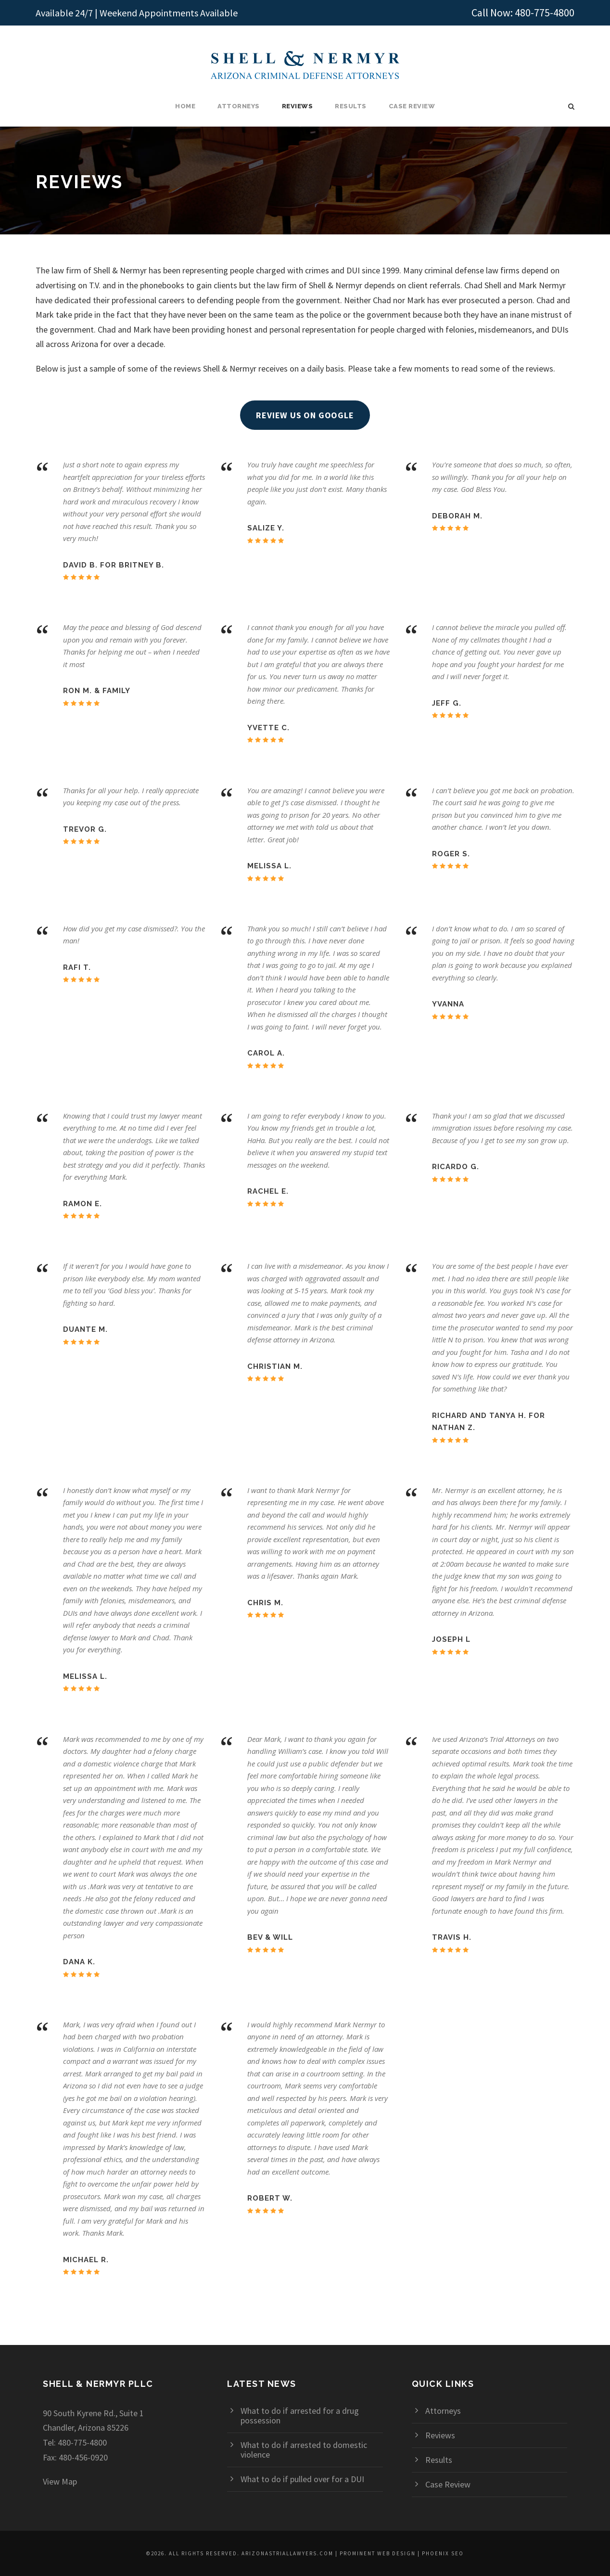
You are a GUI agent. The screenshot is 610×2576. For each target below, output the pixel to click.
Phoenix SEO (443, 2553)
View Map (60, 2481)
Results (351, 106)
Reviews (297, 106)
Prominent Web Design (378, 2553)
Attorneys (238, 106)
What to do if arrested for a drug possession (300, 2415)
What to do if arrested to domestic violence (304, 2449)
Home (185, 106)
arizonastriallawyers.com (287, 2553)
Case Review (412, 106)
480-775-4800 (544, 12)
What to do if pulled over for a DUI (302, 2479)
